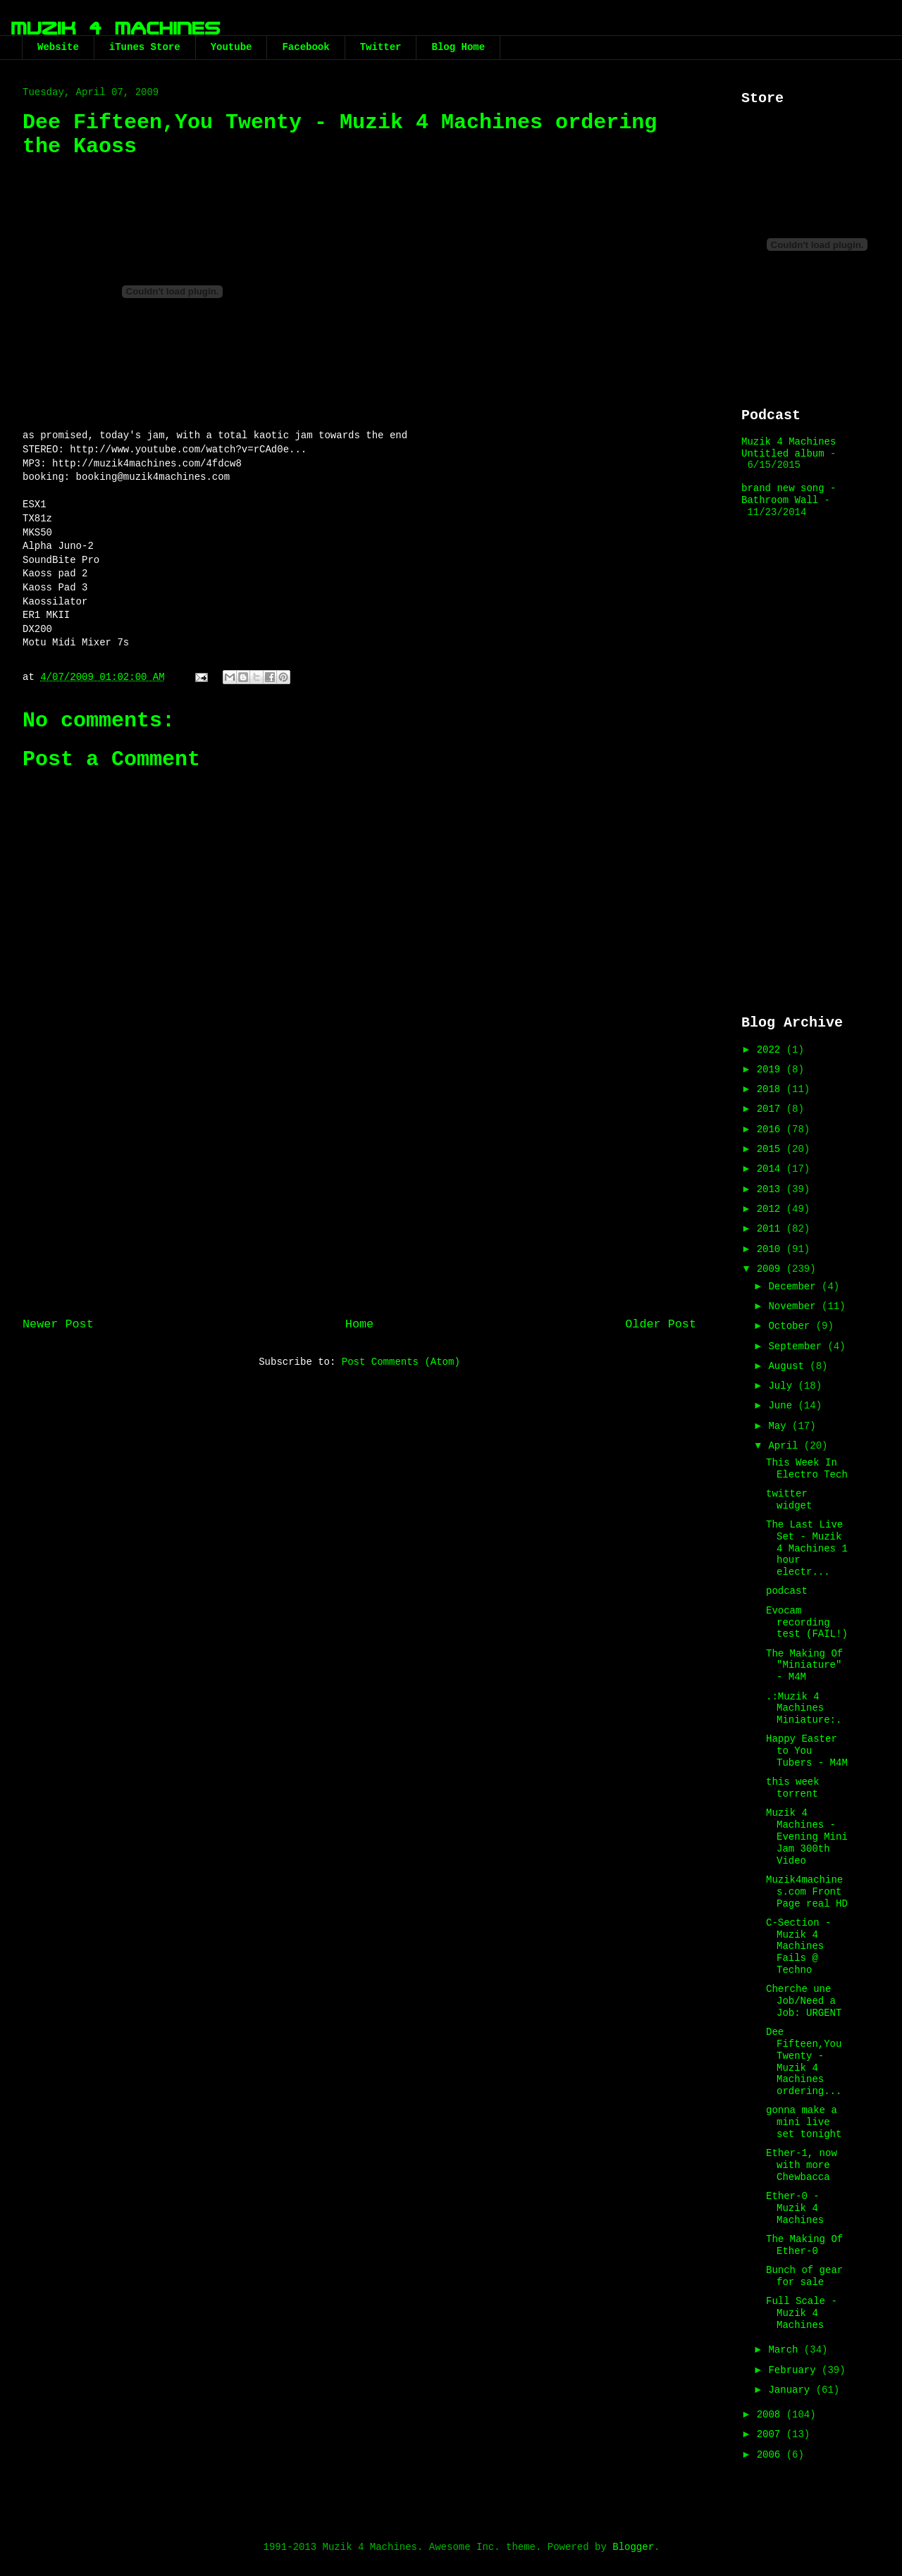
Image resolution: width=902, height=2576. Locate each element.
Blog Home (458, 47)
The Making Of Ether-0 (804, 2245)
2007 (771, 2434)
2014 (771, 1169)
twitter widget (789, 1499)
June (783, 1405)
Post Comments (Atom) (401, 1362)
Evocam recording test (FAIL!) (807, 1622)
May (780, 1426)
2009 (771, 1269)
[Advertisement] (359, 1191)
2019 (771, 1069)
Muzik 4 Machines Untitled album (788, 447)
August (789, 1366)
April (785, 1445)
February (795, 2370)
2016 (771, 1129)
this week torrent (793, 1788)
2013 (771, 1189)
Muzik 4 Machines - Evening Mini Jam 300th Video (807, 1836)
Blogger (633, 2547)
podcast (787, 1591)
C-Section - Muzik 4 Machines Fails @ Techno (798, 1946)
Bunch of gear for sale (804, 2276)
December (795, 1286)
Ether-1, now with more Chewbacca (801, 2165)
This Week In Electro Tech (807, 1468)
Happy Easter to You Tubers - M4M (807, 1751)
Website (58, 47)
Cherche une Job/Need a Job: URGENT (803, 2001)
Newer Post (58, 1324)
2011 (771, 1228)
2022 (771, 1049)
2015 (771, 1149)
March (785, 2349)
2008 (771, 2414)
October (791, 1326)
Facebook (305, 47)
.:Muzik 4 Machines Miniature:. (803, 1708)
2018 (771, 1089)
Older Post (660, 1324)
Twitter (381, 47)
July (783, 1386)
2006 (771, 2454)
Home (359, 1324)
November (795, 1306)
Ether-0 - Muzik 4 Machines (795, 2208)
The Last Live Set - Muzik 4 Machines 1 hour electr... (807, 1548)
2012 (771, 1209)
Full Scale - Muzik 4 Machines (801, 2313)
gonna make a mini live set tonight (803, 2122)
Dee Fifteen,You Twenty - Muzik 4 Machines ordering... (803, 2061)
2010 (771, 1249)
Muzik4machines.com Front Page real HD (807, 1891)
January (791, 2390)
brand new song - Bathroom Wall (788, 494)
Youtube (231, 47)
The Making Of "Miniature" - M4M (804, 1665)
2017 (771, 1109)
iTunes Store (144, 47)
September (797, 1346)
